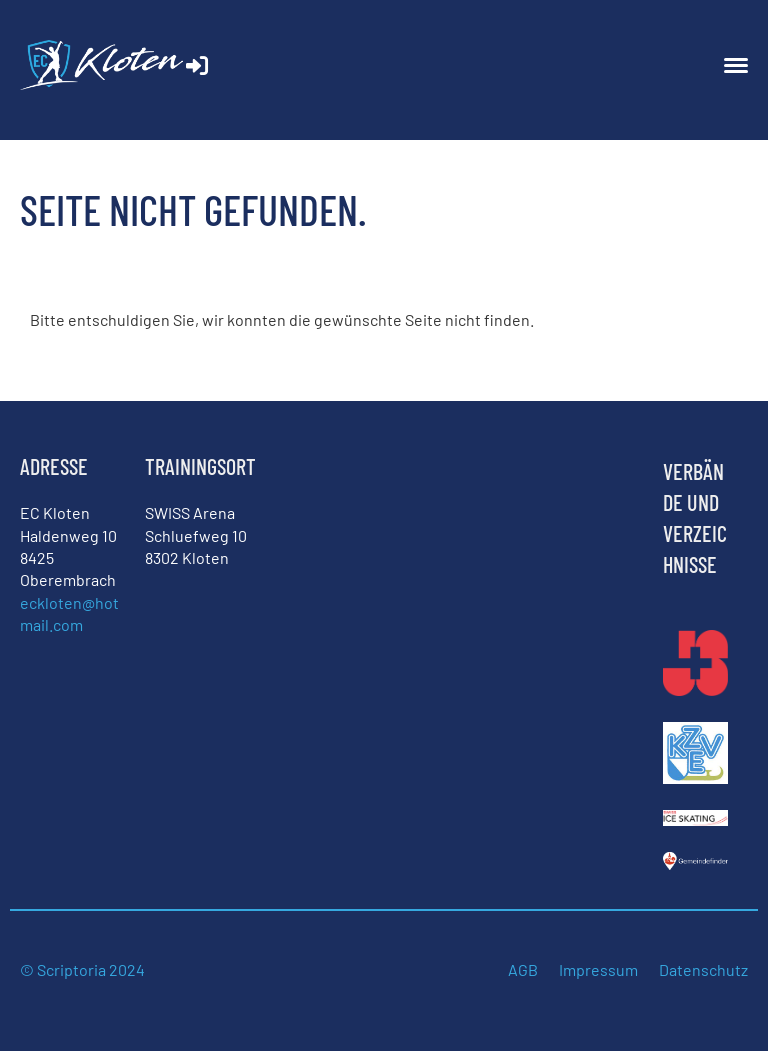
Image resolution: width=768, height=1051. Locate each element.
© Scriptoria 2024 (84, 969)
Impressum (598, 969)
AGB (523, 969)
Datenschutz (703, 969)
